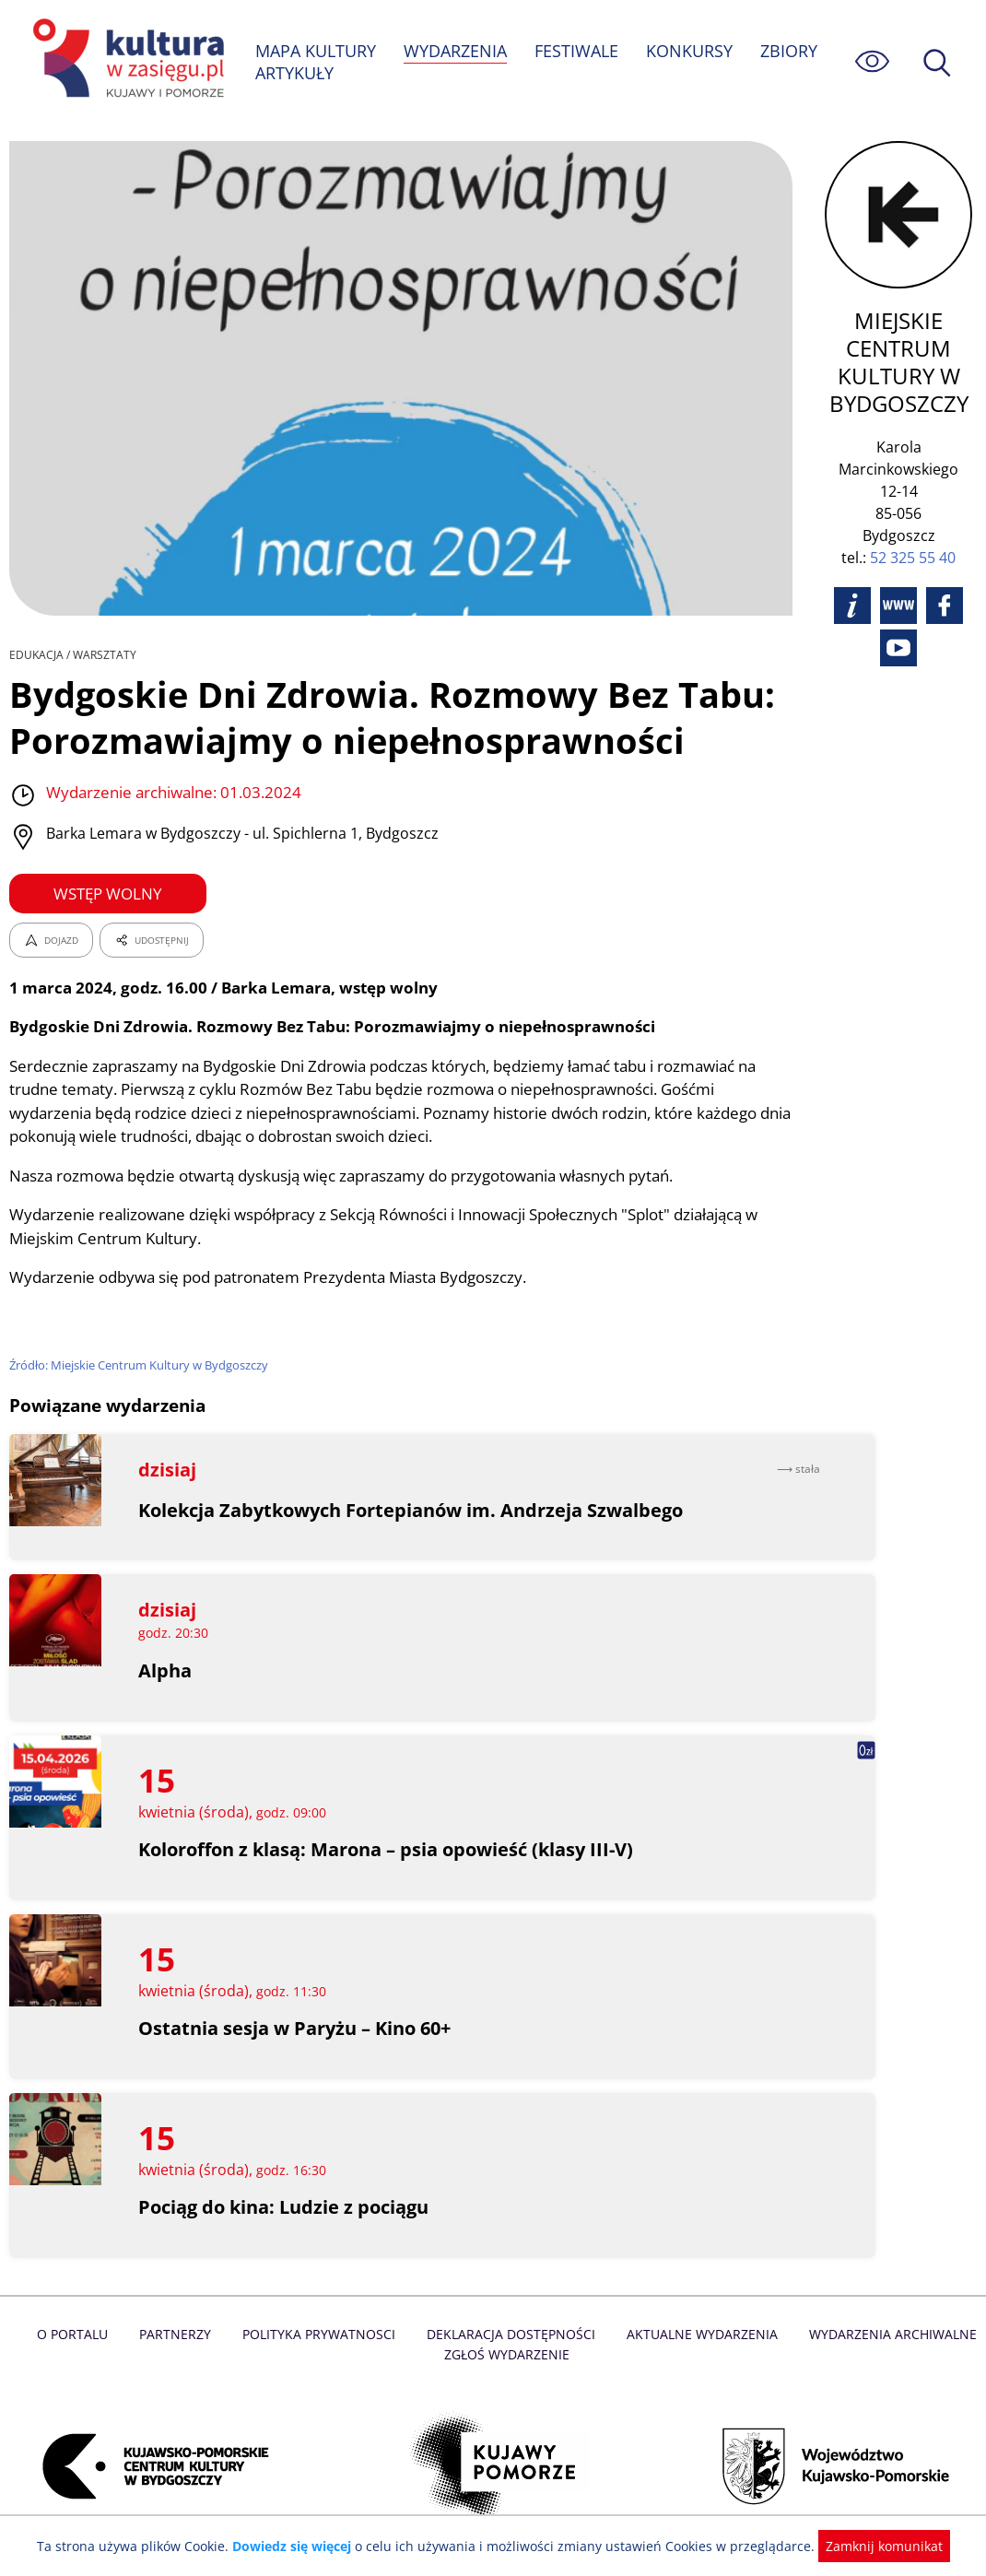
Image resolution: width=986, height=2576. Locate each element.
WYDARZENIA (457, 51)
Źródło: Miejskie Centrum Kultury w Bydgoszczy (140, 1365)
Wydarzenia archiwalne (886, 2335)
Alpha (165, 1670)
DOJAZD (51, 940)
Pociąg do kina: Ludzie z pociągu (284, 2207)
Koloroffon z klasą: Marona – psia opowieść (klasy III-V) (388, 1850)
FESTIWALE (578, 51)
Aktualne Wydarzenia (699, 2335)
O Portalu (79, 2335)
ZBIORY (790, 51)
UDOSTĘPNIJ (151, 940)
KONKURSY (691, 51)
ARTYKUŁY (295, 73)
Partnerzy (181, 2335)
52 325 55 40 (913, 557)
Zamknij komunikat (873, 2546)
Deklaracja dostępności (511, 2335)
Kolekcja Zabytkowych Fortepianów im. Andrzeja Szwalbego (412, 1510)
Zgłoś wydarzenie (507, 2355)
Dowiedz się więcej (298, 2546)
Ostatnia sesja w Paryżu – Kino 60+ (295, 2029)
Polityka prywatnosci (322, 2335)
